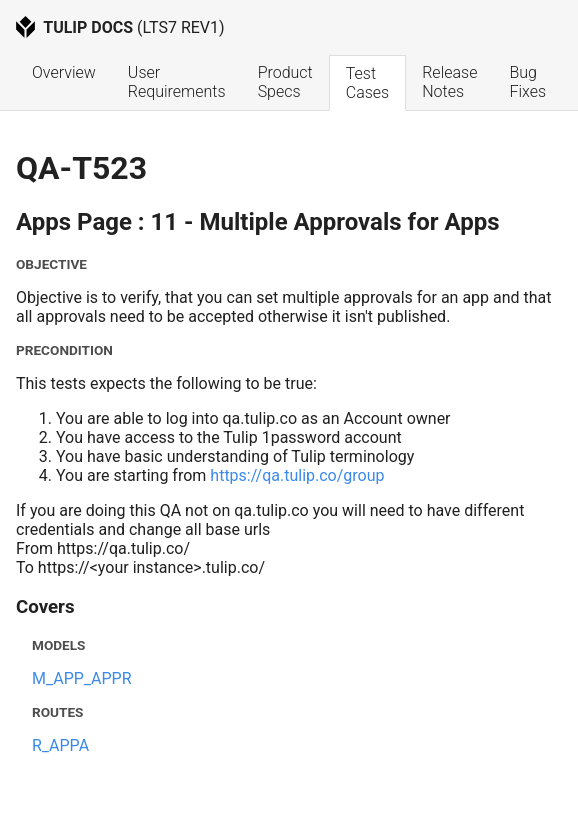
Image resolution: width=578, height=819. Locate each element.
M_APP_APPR (82, 678)
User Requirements (177, 82)
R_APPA (60, 745)
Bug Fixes (527, 82)
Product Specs (287, 82)
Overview (64, 72)
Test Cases (367, 83)
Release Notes (451, 82)
